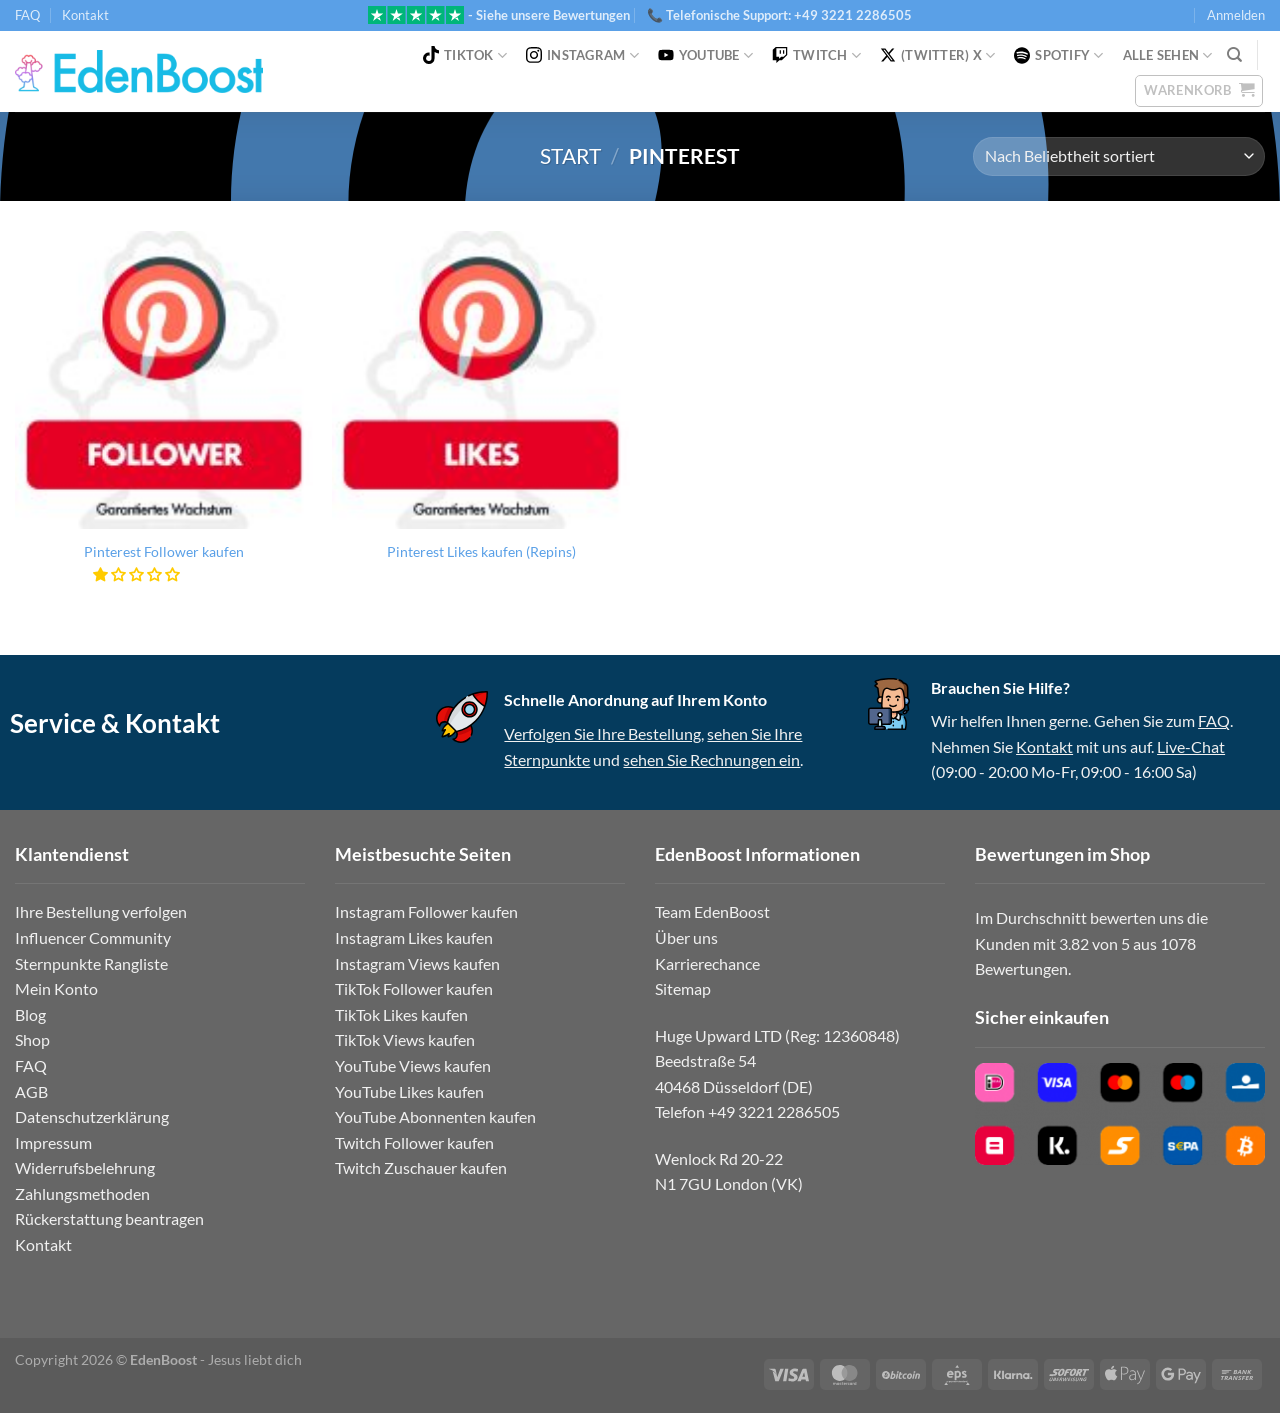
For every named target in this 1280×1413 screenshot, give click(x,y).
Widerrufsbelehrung (85, 1167)
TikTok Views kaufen (405, 1039)
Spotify (1058, 55)
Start (570, 155)
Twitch (816, 55)
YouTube (705, 55)
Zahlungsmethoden (82, 1193)
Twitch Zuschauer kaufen (421, 1167)
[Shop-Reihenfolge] (1119, 156)
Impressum (53, 1142)
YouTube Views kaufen (413, 1065)
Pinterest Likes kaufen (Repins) (481, 551)
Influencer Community (93, 937)
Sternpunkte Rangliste (91, 963)
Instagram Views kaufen (417, 963)
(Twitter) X (937, 55)
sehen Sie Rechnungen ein (711, 759)
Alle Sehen (1168, 55)
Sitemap (683, 988)
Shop (32, 1039)
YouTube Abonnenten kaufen (435, 1116)
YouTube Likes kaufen (409, 1091)
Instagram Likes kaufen (414, 937)
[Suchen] (1234, 55)
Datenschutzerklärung (92, 1116)
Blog (30, 1014)
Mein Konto (56, 988)
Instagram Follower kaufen (426, 911)
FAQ (27, 15)
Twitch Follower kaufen (414, 1142)
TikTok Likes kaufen (401, 1014)
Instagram (582, 55)
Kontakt (85, 15)
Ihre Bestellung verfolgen (101, 911)
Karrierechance (707, 963)
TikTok (465, 55)
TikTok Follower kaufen (414, 988)
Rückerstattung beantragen (109, 1218)
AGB (31, 1091)
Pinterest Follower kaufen (164, 551)
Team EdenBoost (712, 911)
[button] (137, 574)
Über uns (686, 937)
